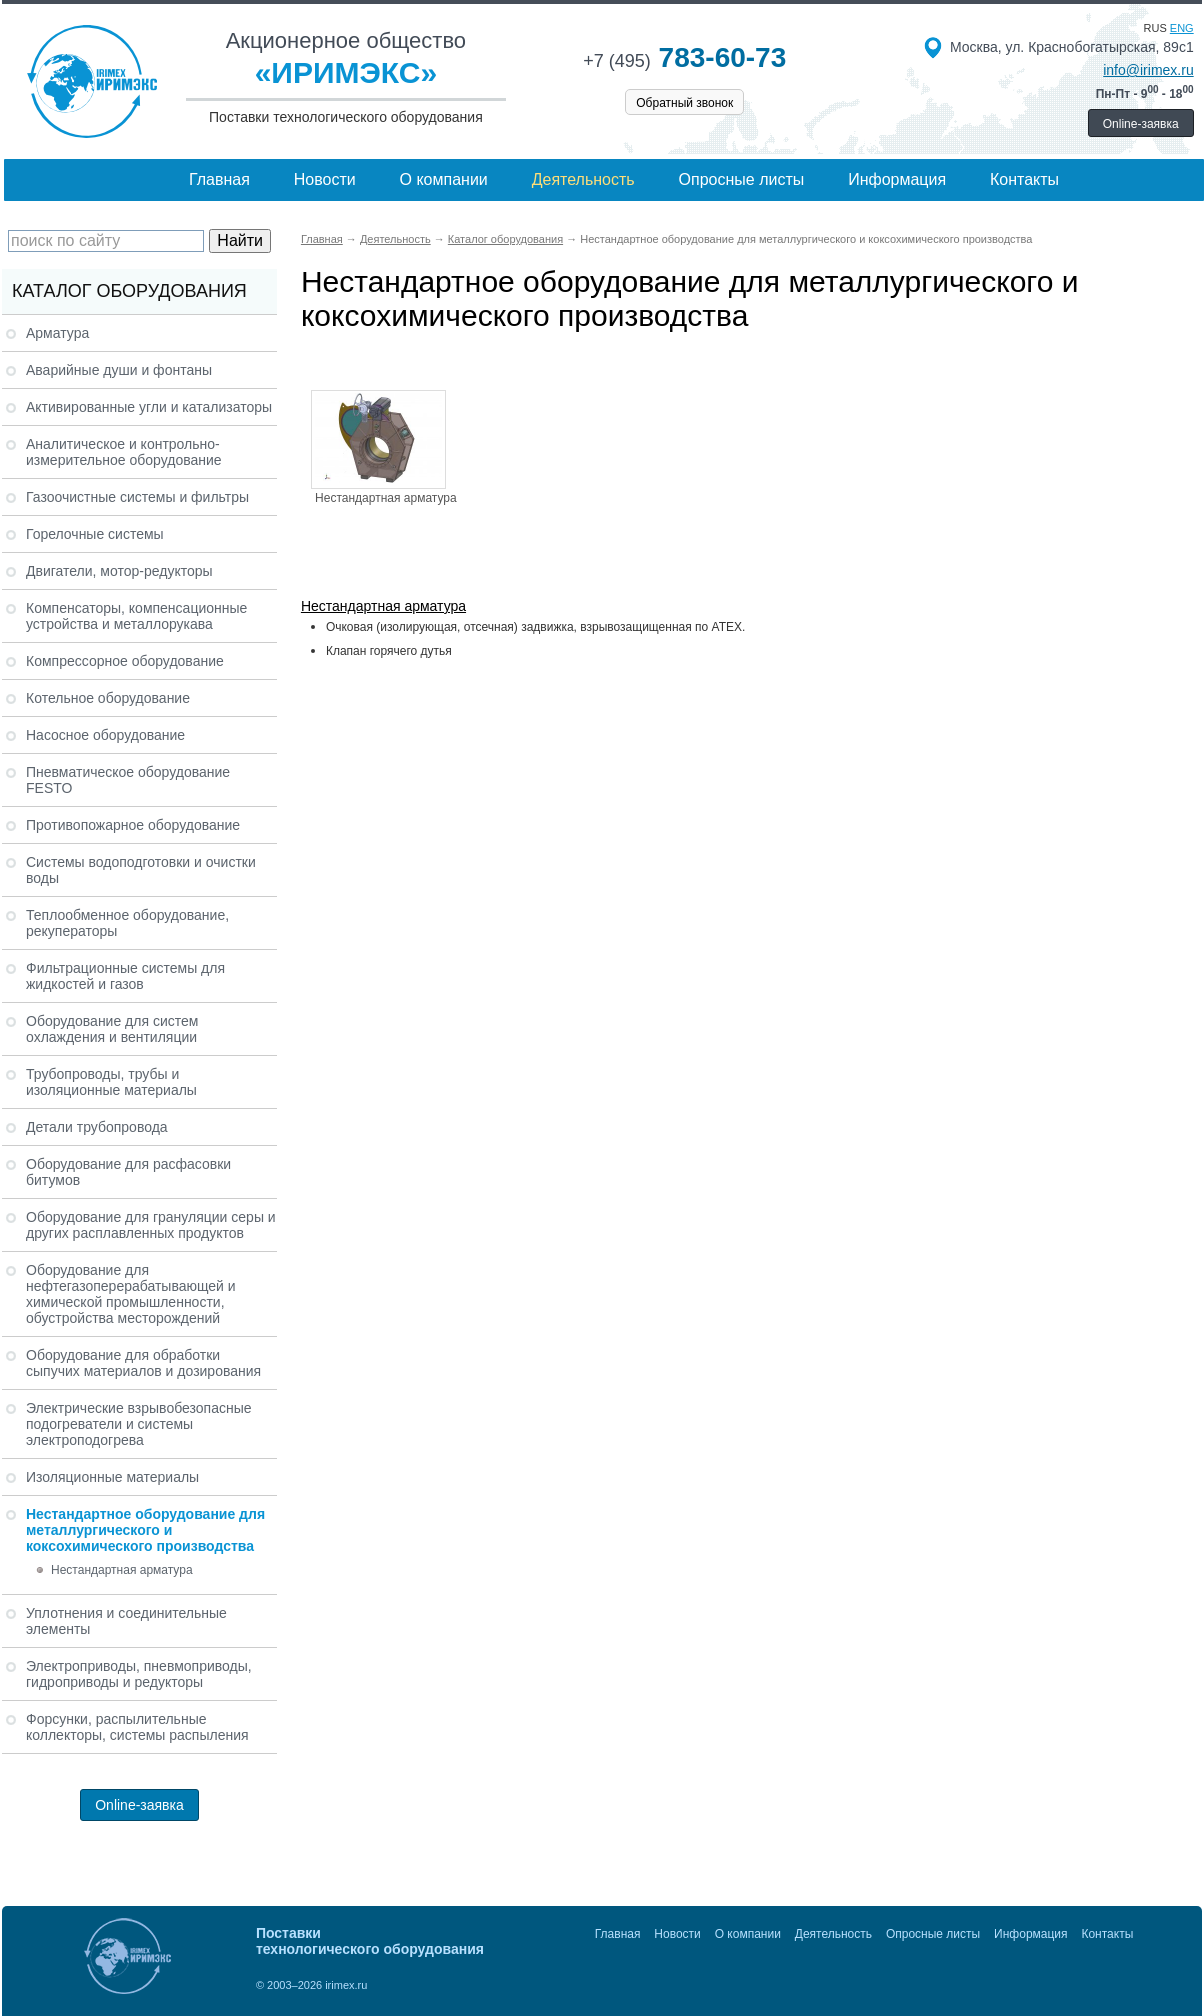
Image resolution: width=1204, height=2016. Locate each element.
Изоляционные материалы (112, 1477)
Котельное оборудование (108, 698)
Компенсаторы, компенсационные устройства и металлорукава (136, 616)
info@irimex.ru (1148, 70)
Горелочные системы (95, 534)
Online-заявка (1141, 124)
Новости (325, 179)
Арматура (57, 333)
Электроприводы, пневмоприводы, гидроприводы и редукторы (139, 1674)
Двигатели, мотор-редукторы (119, 571)
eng (1182, 28)
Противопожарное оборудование (133, 825)
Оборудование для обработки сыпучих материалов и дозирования (143, 1363)
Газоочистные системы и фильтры (137, 497)
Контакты (1024, 179)
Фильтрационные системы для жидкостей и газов (125, 976)
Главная (219, 179)
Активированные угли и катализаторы (149, 407)
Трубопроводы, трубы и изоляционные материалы (111, 1082)
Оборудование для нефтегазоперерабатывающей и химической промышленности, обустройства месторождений (131, 1294)
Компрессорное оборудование (125, 661)
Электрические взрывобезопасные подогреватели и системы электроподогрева (139, 1424)
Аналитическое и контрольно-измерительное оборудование (124, 452)
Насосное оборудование (105, 735)
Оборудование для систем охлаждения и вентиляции (112, 1029)
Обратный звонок (684, 103)
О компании (444, 179)
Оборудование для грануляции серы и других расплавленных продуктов (151, 1225)
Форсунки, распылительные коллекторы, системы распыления (137, 1727)
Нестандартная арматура (122, 1570)
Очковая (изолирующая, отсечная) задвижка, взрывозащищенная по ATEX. (535, 627)
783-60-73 (684, 57)
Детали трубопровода (97, 1127)
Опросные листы (742, 179)
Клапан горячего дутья (389, 651)
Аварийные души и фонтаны (119, 370)
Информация (897, 179)
